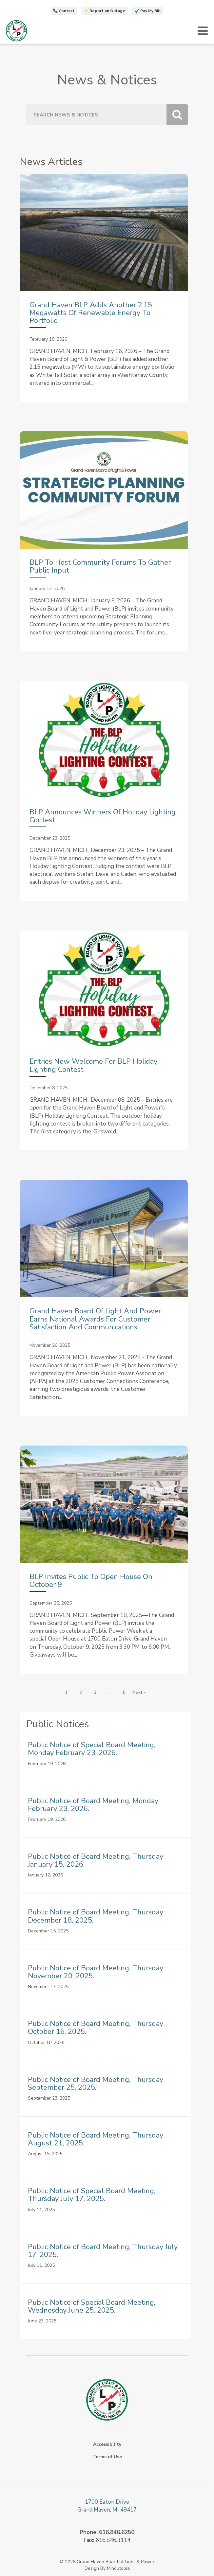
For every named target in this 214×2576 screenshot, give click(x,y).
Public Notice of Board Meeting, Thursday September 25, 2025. (95, 2083)
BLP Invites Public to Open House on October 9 (90, 1581)
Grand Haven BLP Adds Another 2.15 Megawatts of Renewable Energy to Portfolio (90, 313)
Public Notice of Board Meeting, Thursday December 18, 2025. (95, 1916)
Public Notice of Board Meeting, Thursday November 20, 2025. (95, 1972)
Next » (139, 1692)
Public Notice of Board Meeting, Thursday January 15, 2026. (95, 1860)
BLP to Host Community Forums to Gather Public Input (100, 566)
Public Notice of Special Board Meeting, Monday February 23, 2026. (91, 1749)
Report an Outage (107, 10)
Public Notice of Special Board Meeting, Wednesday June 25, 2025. (91, 2306)
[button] (202, 30)
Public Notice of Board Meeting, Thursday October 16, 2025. (95, 2027)
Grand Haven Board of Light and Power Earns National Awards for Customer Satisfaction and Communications (95, 1319)
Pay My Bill (150, 10)
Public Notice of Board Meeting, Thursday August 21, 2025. (95, 2139)
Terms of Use (107, 2457)
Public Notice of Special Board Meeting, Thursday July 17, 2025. (91, 2195)
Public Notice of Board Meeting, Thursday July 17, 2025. (103, 2251)
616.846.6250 (116, 2532)
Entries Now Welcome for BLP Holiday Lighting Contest (93, 1065)
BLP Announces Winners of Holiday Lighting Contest (102, 816)
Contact (66, 10)
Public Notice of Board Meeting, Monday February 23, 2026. (93, 1805)
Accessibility (107, 2444)
